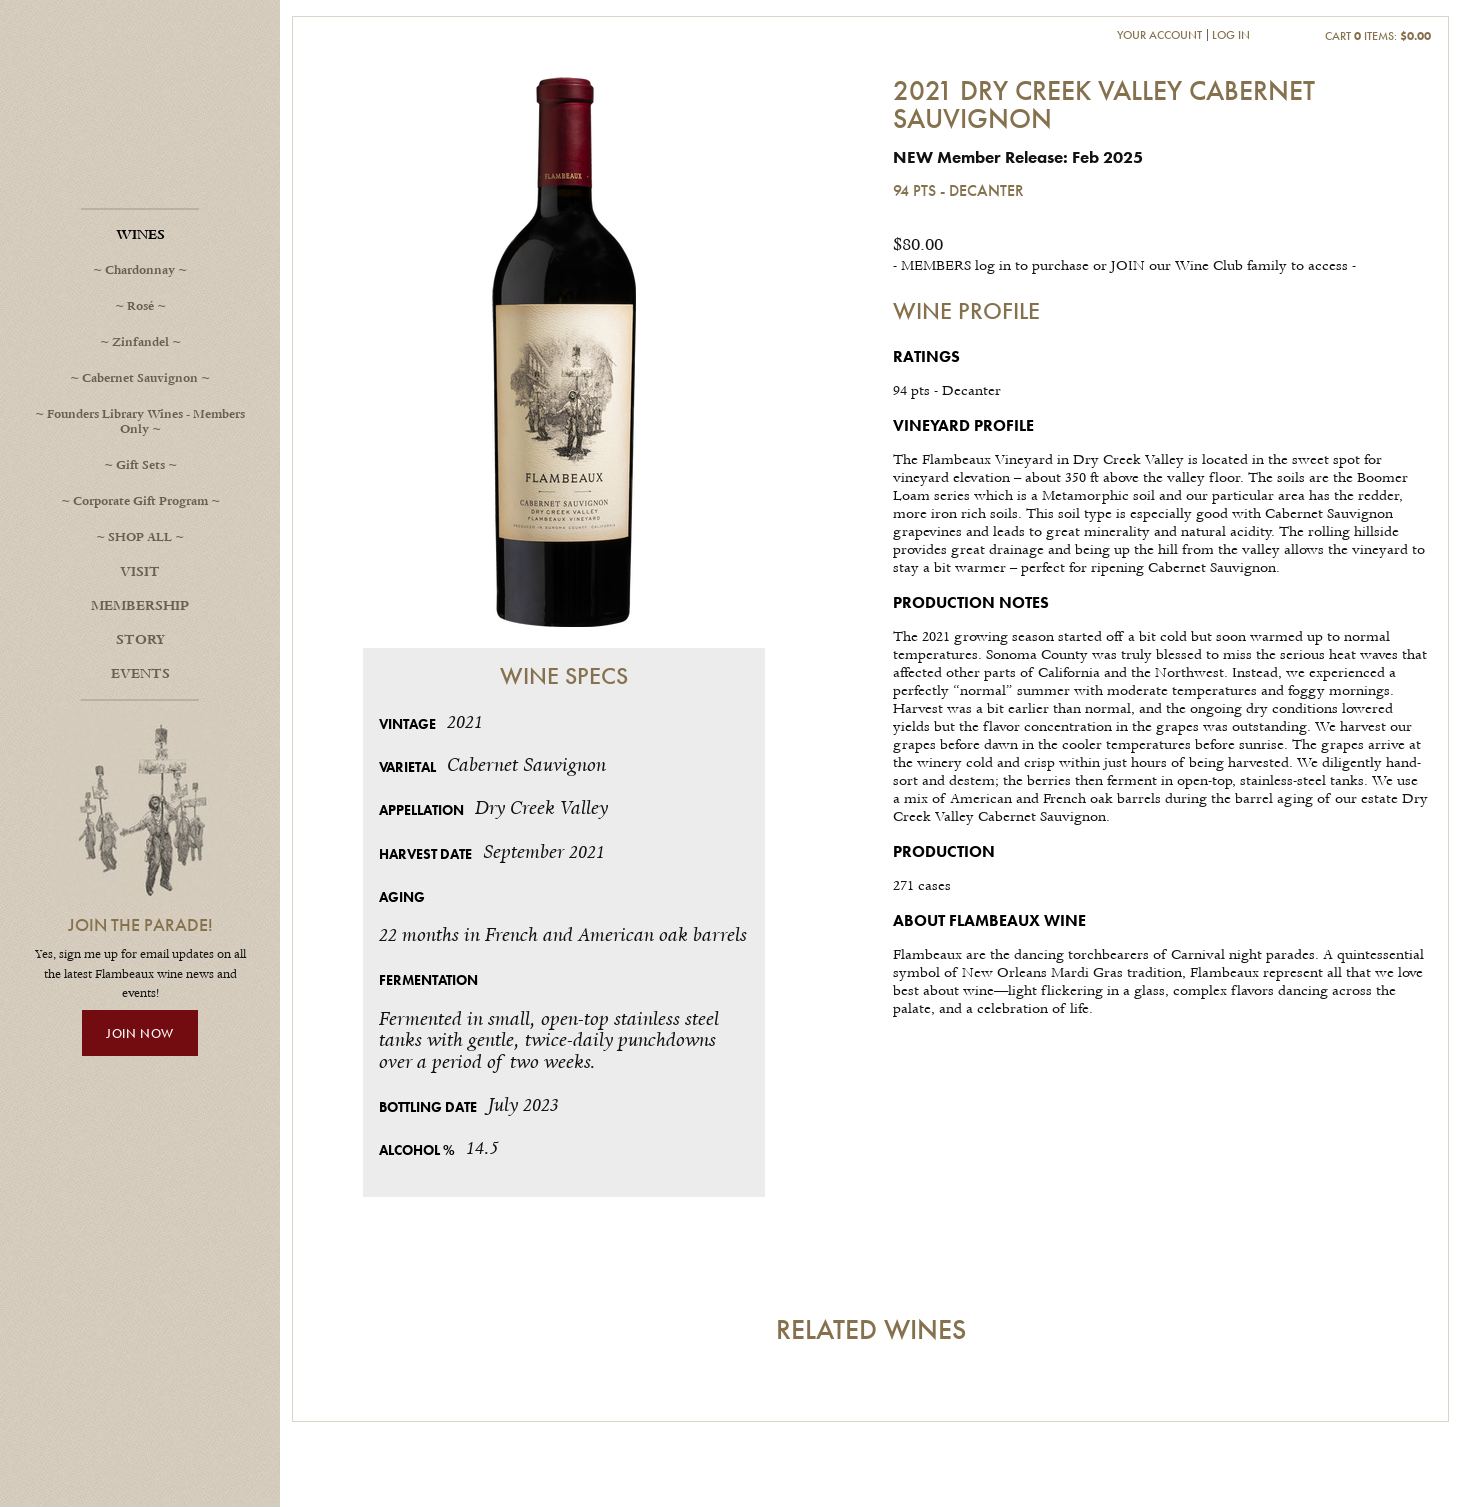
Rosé (140, 306)
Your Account (1159, 34)
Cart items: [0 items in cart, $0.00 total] (1378, 35)
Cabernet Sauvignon (140, 378)
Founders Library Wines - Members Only (146, 422)
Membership (140, 606)
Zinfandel (140, 342)
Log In (1231, 34)
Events (140, 674)
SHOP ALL (140, 537)
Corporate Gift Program (140, 501)
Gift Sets (140, 465)
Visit (140, 572)
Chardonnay (140, 270)
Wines (140, 235)
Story (140, 640)
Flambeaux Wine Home (140, 130)
